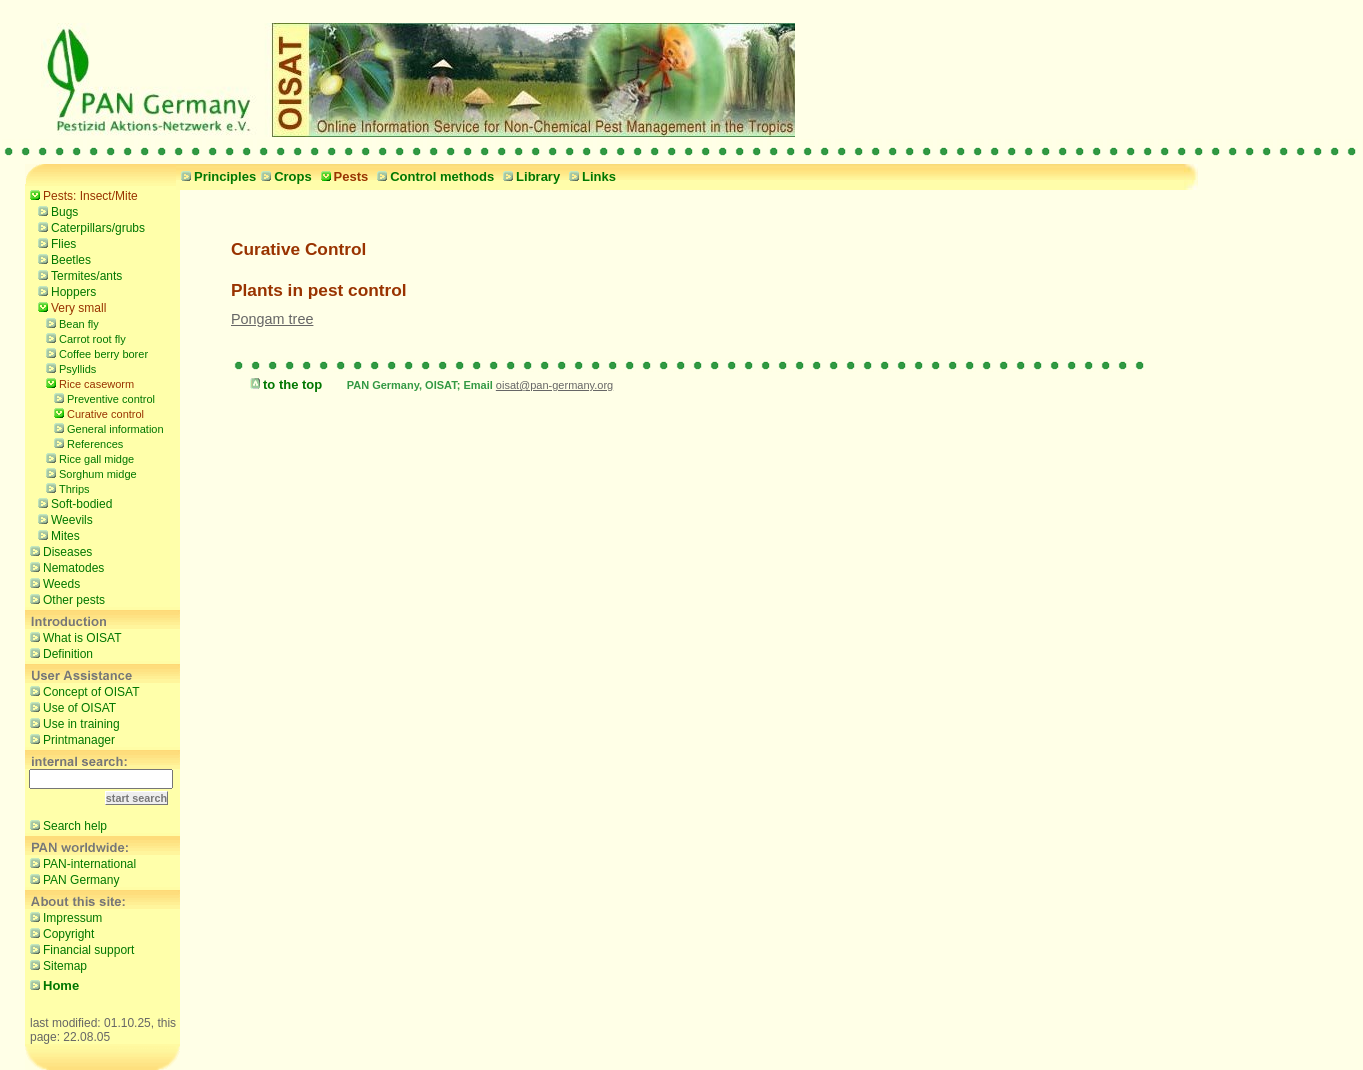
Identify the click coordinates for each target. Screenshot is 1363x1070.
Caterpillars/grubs (89, 227)
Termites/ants (77, 275)
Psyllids (68, 367)
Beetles (62, 259)
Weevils (63, 519)
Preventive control (102, 397)
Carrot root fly (83, 337)
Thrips (65, 487)
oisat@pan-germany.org (554, 385)
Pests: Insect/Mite (81, 195)
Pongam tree (272, 319)
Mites (56, 535)
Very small (69, 307)
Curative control (96, 412)
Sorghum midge (89, 472)
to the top (283, 384)
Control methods (433, 176)
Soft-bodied (72, 503)
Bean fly (70, 322)
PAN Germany (72, 879)
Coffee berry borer (94, 352)
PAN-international (80, 863)
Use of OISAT (70, 707)
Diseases (58, 551)
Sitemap (56, 965)
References (86, 442)
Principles (216, 176)
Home (52, 985)
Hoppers (64, 291)
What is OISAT (73, 637)
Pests (342, 176)
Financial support (79, 949)
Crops (284, 176)
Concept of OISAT (82, 691)
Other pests (65, 599)
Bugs (55, 211)
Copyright (59, 933)
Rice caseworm (87, 382)
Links (590, 176)
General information (106, 427)
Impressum (63, 917)
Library (529, 176)
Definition (59, 653)
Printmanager (70, 739)
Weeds (52, 583)
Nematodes (64, 567)
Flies (54, 243)
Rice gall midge (87, 457)
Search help (66, 825)
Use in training (72, 723)
